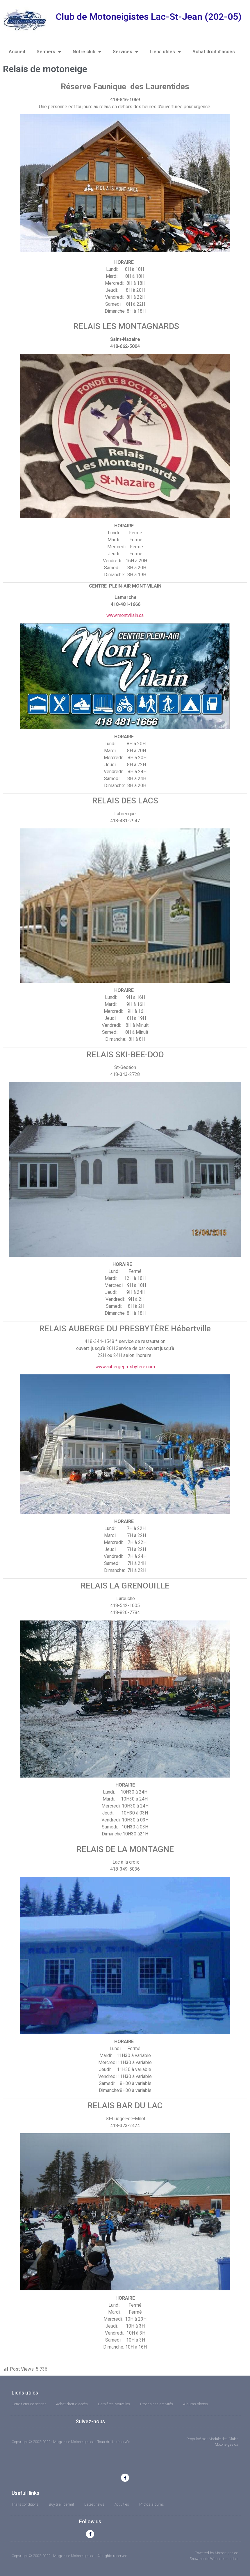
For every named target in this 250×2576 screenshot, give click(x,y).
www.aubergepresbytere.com (125, 1366)
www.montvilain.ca (125, 615)
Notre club (87, 52)
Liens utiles (165, 52)
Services (125, 52)
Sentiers (49, 52)
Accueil (17, 51)
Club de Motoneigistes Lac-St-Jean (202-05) (149, 16)
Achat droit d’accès (213, 51)
